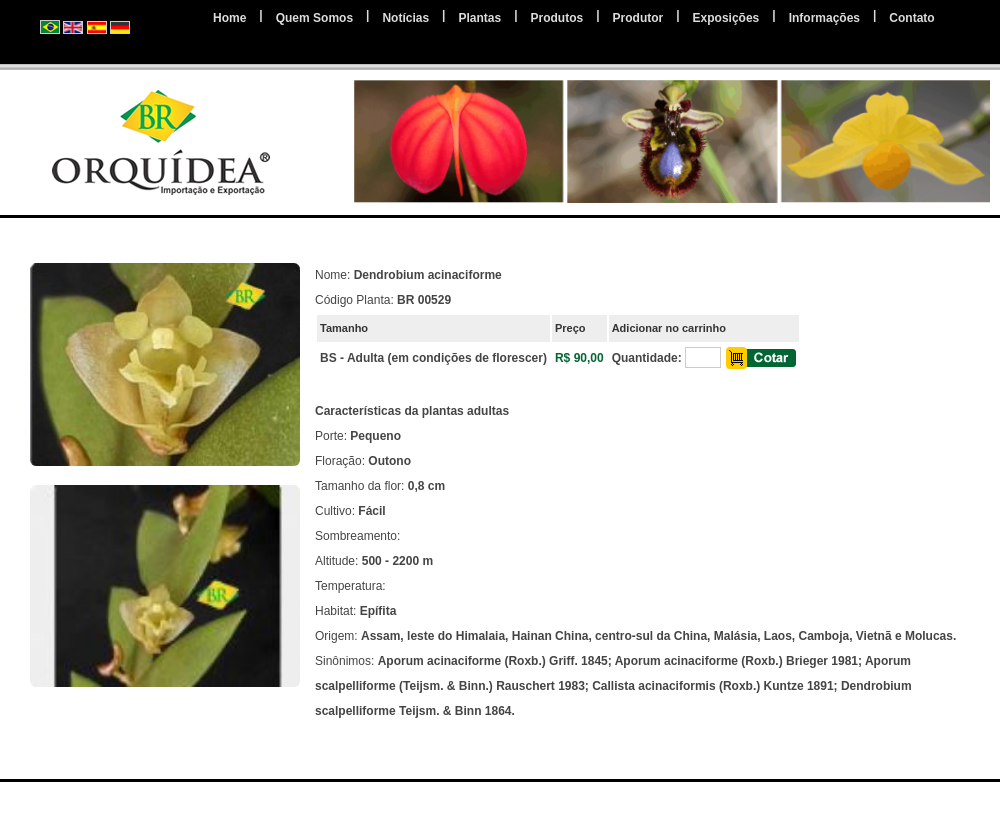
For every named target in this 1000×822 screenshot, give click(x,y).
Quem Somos (314, 18)
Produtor (638, 18)
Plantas (479, 18)
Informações (824, 18)
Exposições (726, 18)
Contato (911, 18)
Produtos (557, 18)
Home (229, 18)
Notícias (405, 18)
